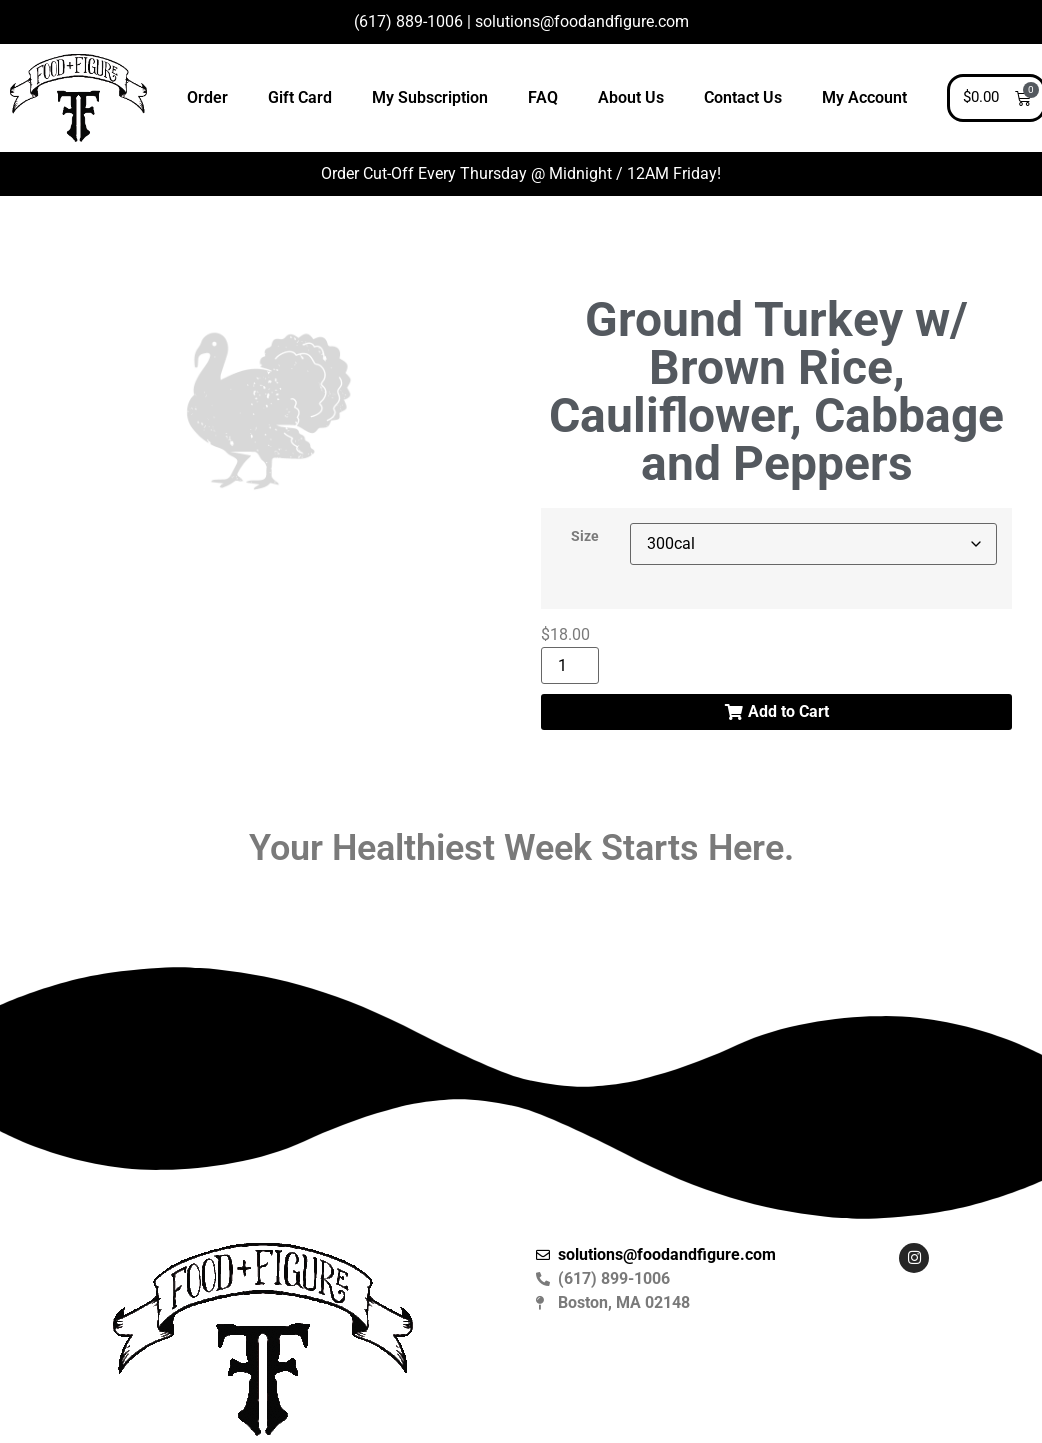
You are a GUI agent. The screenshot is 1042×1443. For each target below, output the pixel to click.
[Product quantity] (570, 665)
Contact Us (743, 97)
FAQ (543, 97)
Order (207, 97)
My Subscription (430, 97)
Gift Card (300, 97)
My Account (864, 97)
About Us (631, 97)
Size (585, 537)
